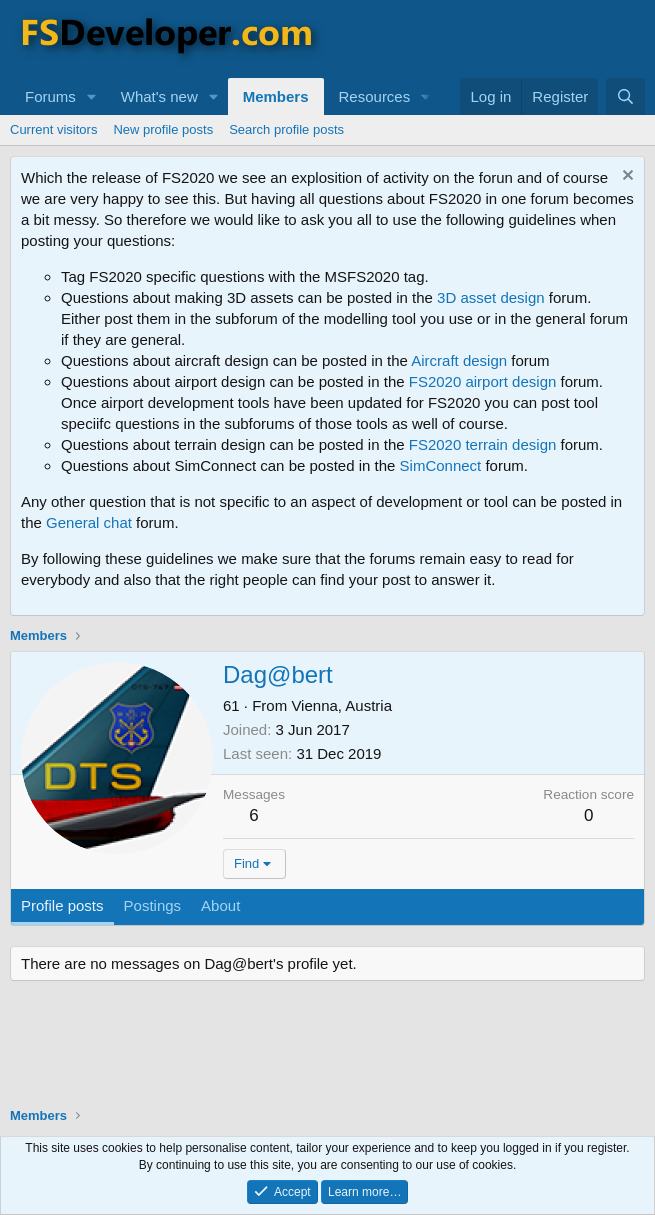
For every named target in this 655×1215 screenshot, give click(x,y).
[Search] (625, 96)
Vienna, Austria (341, 705)
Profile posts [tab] (62, 905)
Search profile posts (286, 129)
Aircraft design (459, 360)
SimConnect (441, 465)
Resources (375, 96)
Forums (50, 96)
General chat (89, 522)
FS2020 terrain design (483, 444)
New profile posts (163, 129)
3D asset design (491, 297)
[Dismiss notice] (625, 177)
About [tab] (220, 905)
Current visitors (53, 129)
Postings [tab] (153, 905)
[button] (92, 96)
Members (276, 96)
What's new (159, 96)
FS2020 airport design (483, 381)
